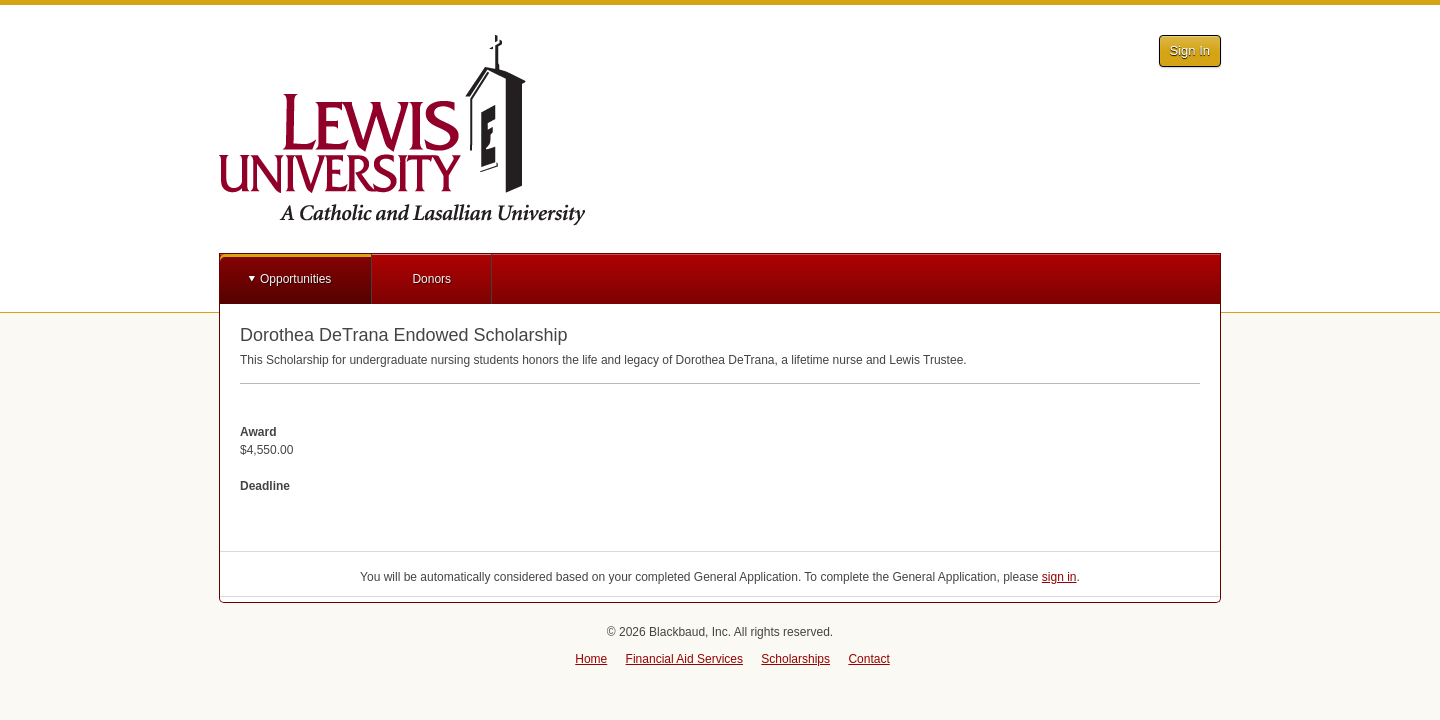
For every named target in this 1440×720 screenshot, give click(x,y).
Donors (431, 279)
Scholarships (795, 659)
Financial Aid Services (684, 659)
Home (591, 659)
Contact (868, 659)
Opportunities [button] (295, 279)
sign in (1059, 577)
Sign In (1190, 50)
